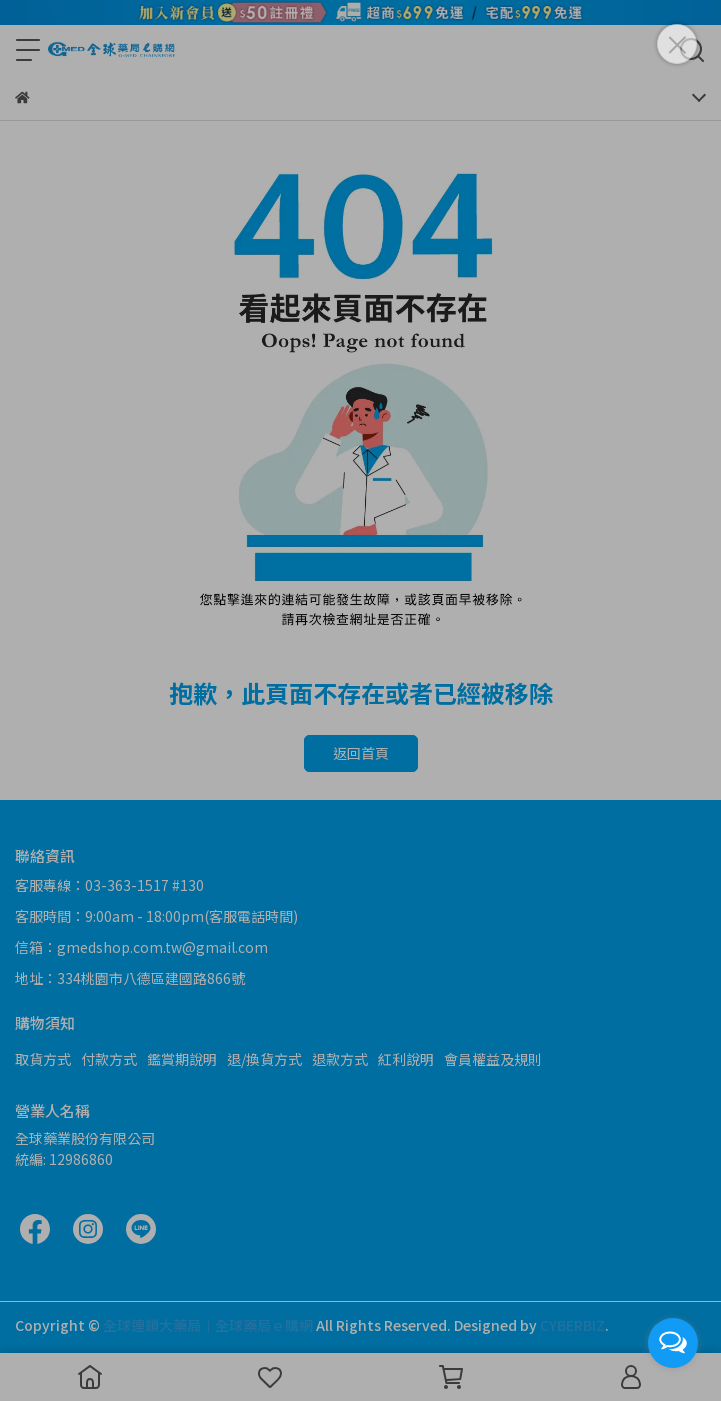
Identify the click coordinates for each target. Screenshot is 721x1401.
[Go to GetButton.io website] (673, 1381)
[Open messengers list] (673, 1343)
